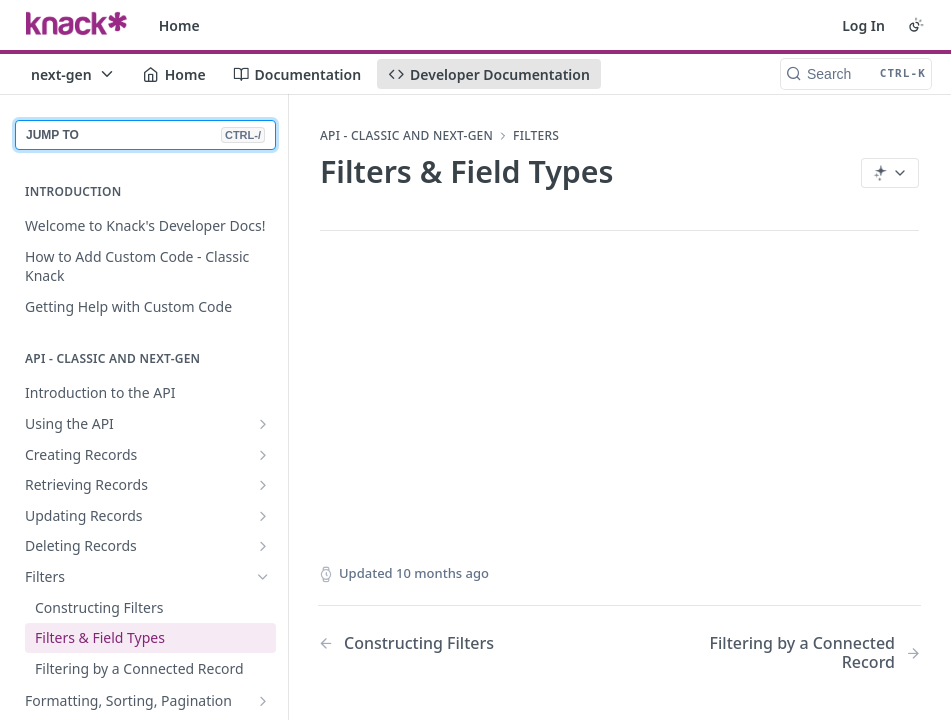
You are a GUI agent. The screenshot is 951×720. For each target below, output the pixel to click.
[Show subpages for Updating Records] (263, 516)
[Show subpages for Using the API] (263, 424)
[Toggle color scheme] (916, 25)
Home (179, 25)
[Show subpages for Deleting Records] (263, 546)
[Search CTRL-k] (856, 74)
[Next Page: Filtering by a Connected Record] (792, 653)
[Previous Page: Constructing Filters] (447, 643)
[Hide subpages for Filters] (263, 577)
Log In (863, 25)
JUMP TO (145, 135)
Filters (536, 136)
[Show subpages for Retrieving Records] (263, 485)
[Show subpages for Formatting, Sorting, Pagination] (263, 701)
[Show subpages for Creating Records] (263, 455)
